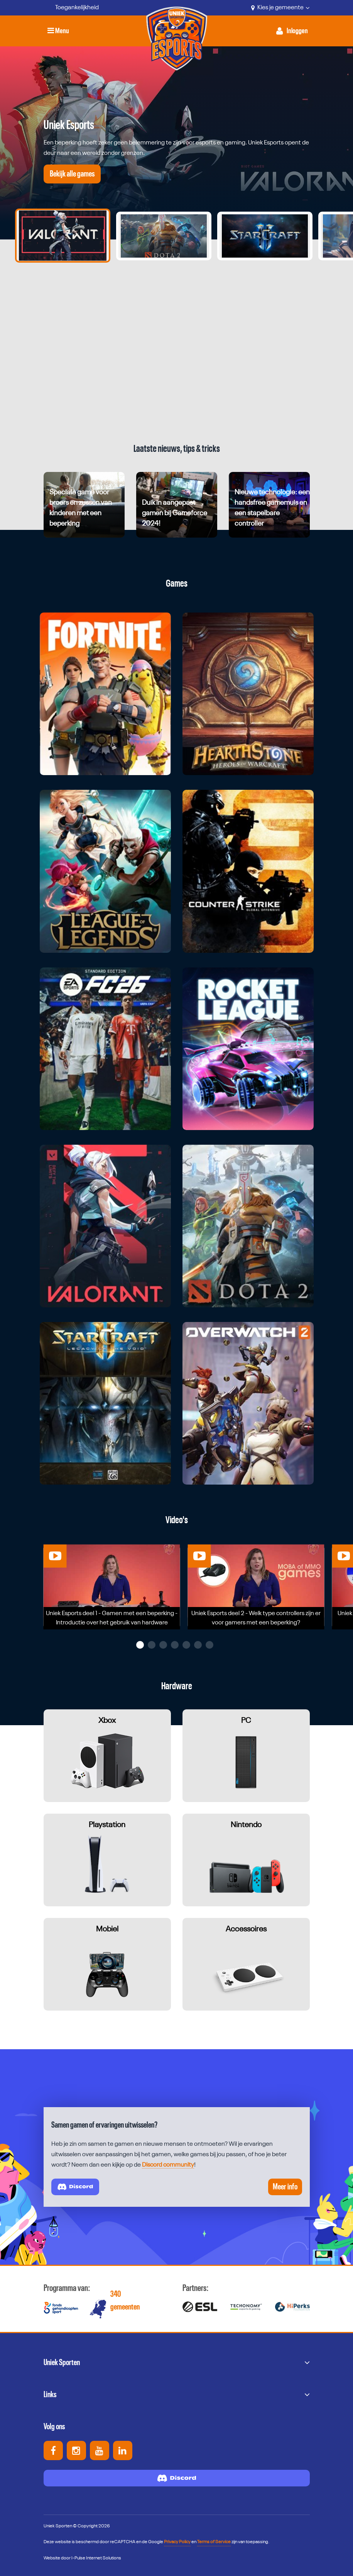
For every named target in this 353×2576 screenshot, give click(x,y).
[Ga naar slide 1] (62, 236)
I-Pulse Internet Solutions (96, 2558)
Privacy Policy (177, 2542)
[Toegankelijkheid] (71, 8)
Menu (58, 31)
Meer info (285, 2186)
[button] (140, 1645)
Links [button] (50, 2394)
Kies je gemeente (280, 8)
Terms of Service (214, 2542)
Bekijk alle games (72, 174)
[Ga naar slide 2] (163, 236)
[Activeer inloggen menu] (292, 30)
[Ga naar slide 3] (264, 236)
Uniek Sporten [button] (62, 2362)
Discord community (168, 2165)
